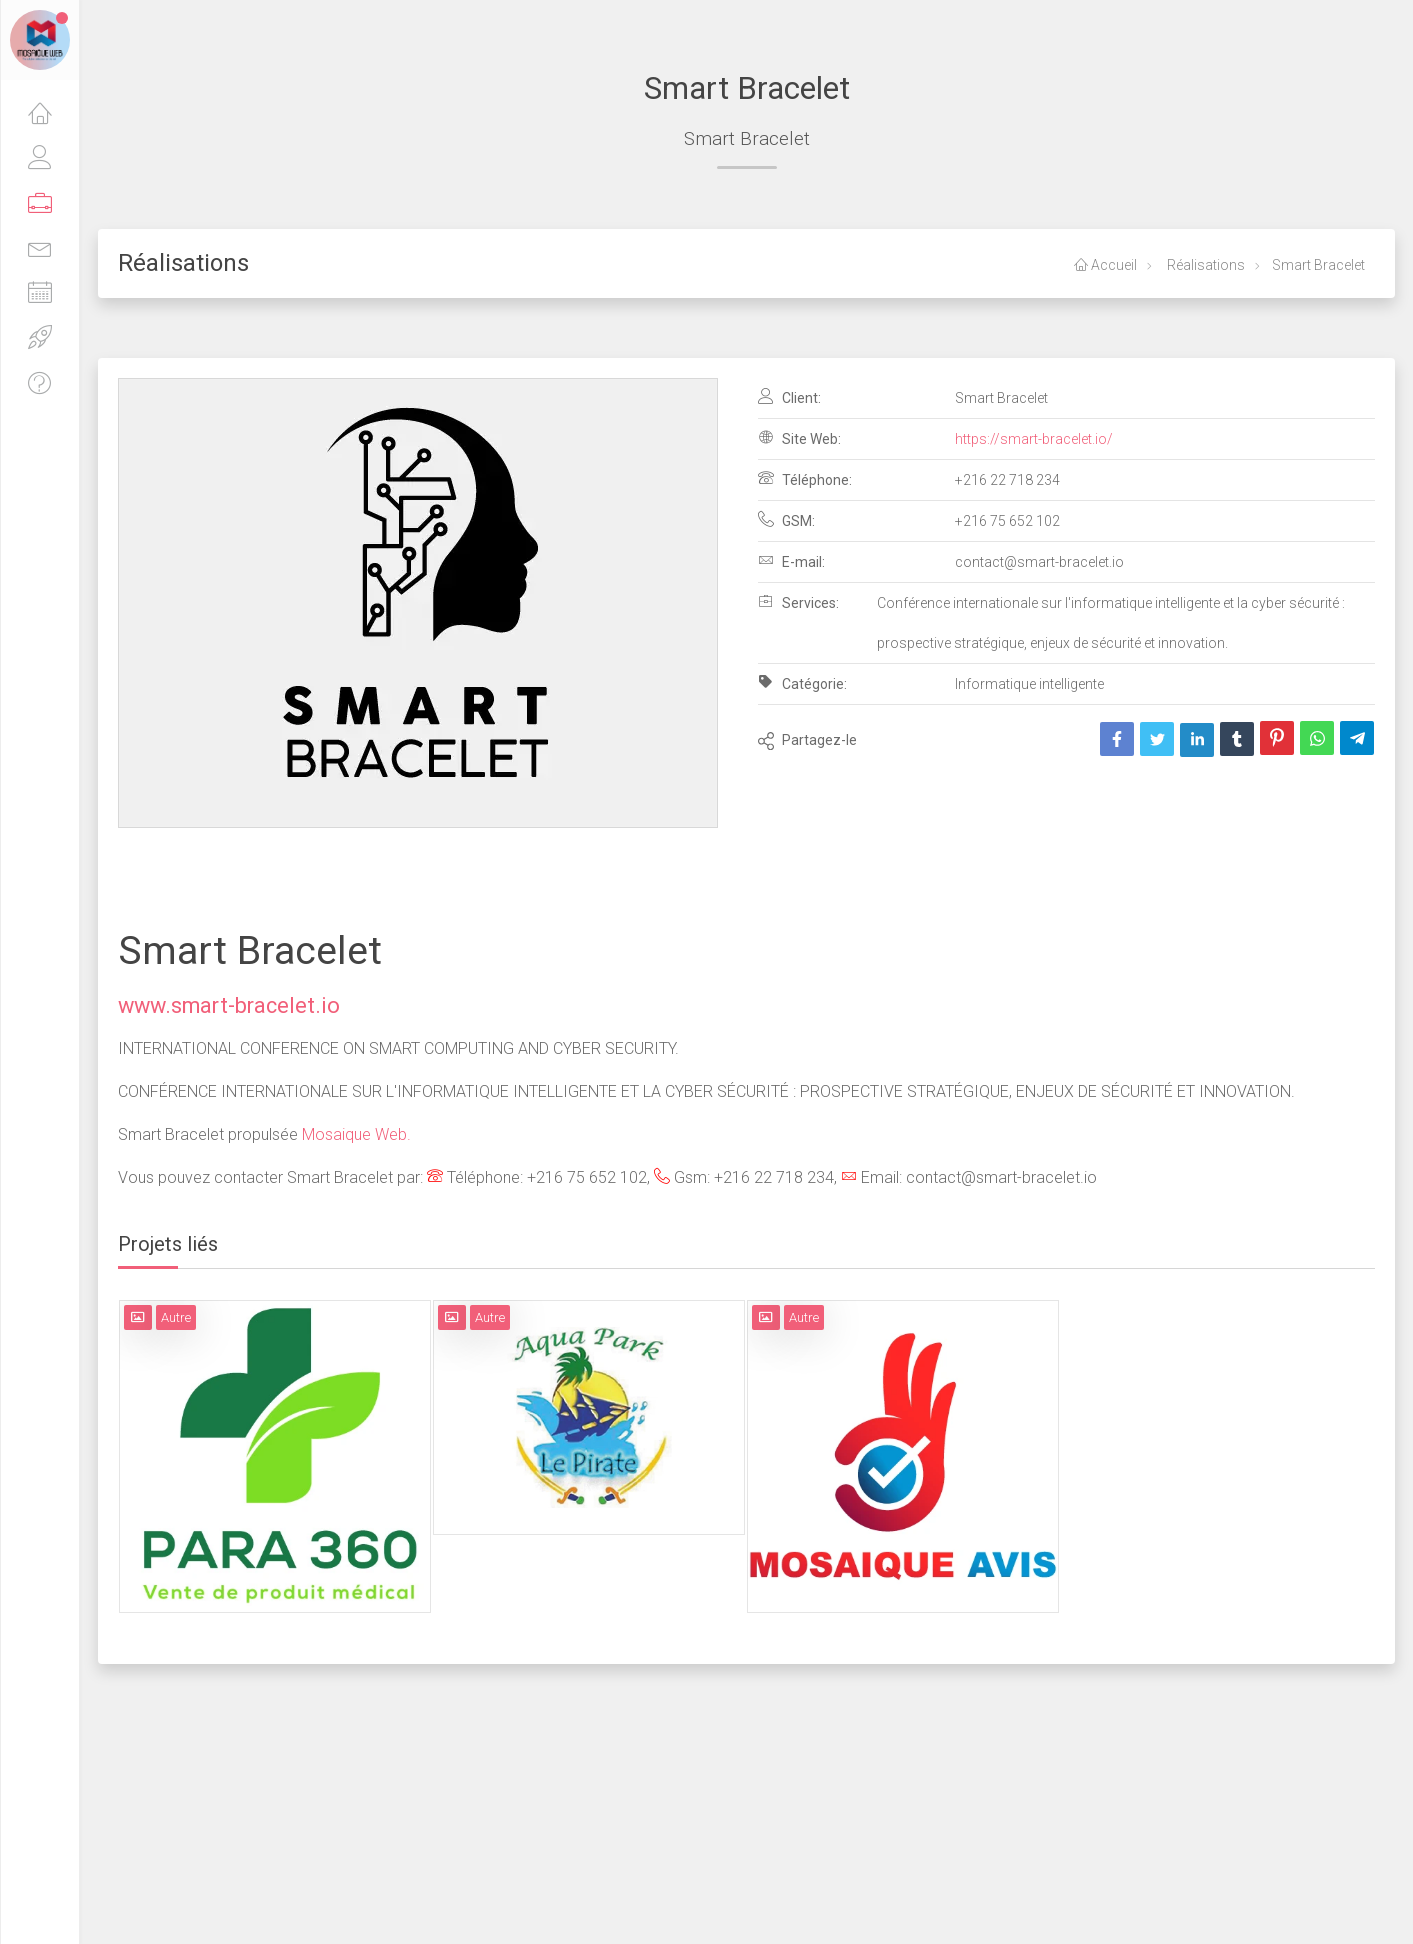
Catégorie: (802, 683)
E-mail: (791, 561)
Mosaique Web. (356, 1134)
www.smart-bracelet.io (229, 1005)
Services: (798, 602)
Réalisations (1204, 265)
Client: (789, 397)
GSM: (786, 520)
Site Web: (799, 438)
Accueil (1105, 265)
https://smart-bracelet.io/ (1034, 439)
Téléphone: (805, 479)
